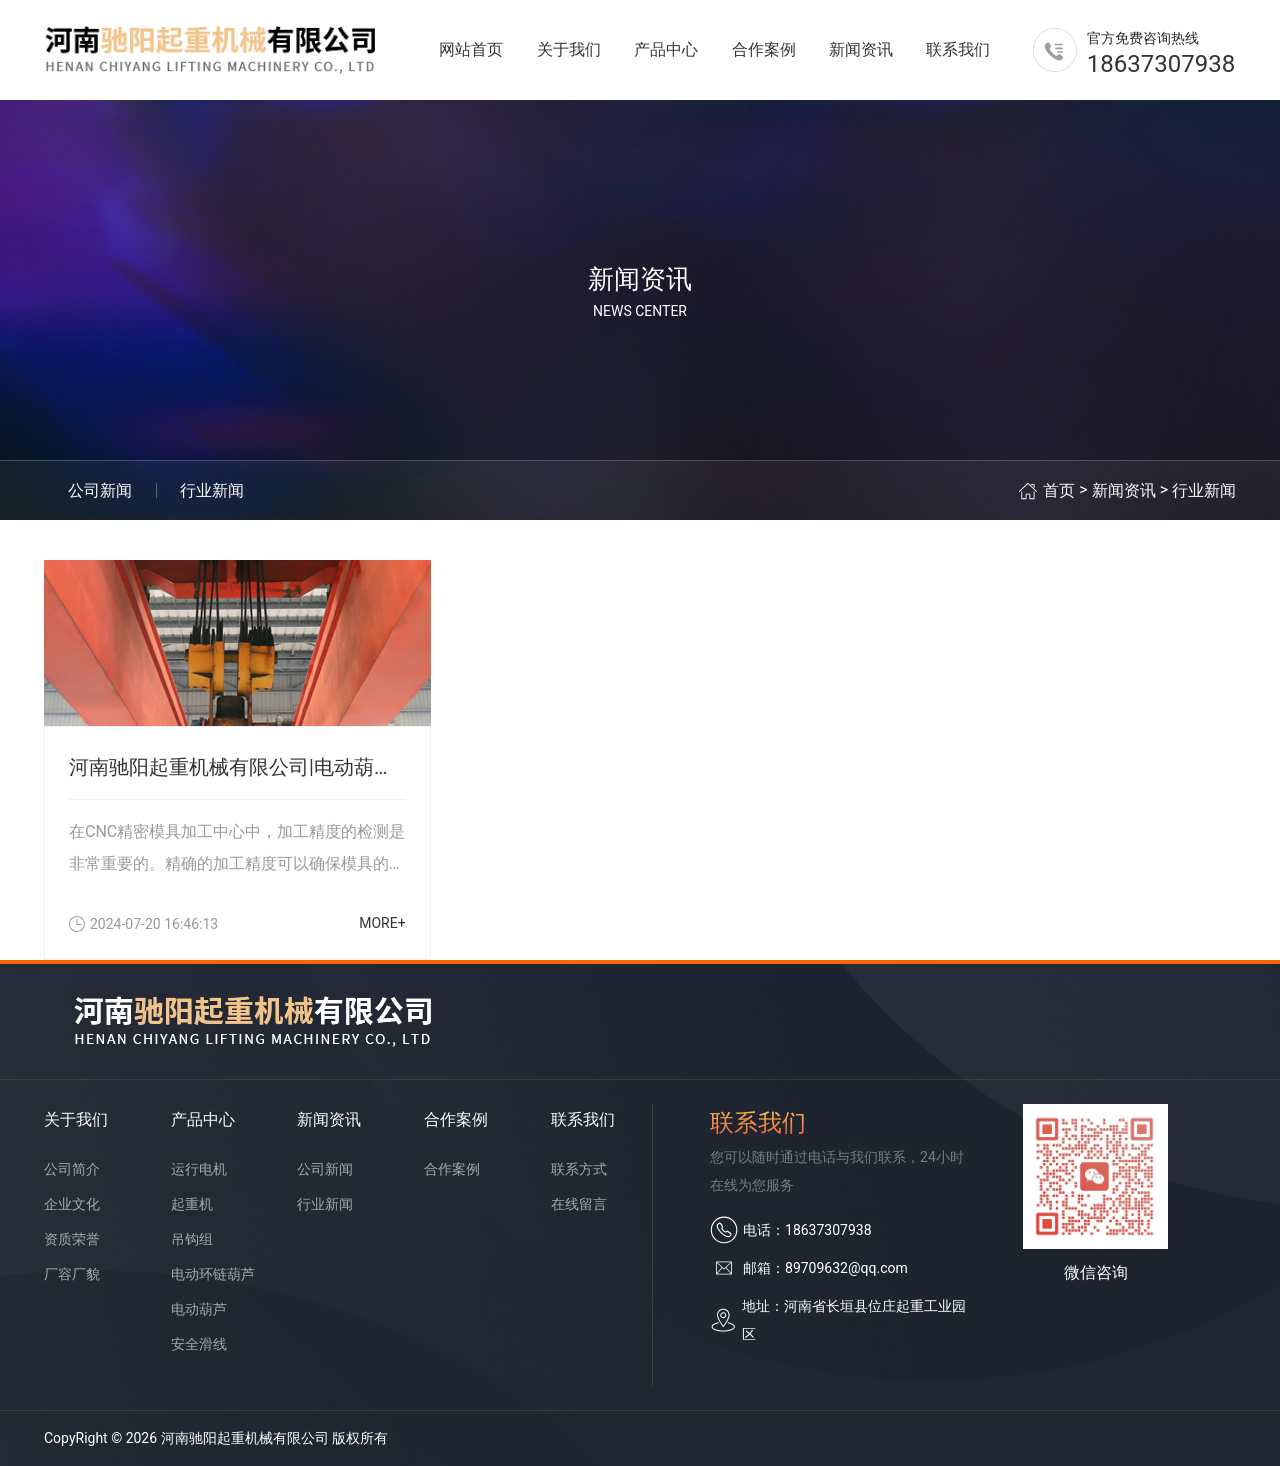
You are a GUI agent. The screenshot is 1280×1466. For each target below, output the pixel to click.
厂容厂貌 (72, 1274)
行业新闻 (212, 490)
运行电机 (199, 1169)
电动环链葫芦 (213, 1274)
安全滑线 (199, 1344)
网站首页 (471, 49)
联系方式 (579, 1169)
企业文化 (72, 1204)
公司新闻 (100, 490)
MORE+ (382, 923)
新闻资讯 (861, 49)
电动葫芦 (199, 1309)
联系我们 (958, 49)
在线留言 (579, 1204)
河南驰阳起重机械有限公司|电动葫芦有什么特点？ (237, 767)
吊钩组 (192, 1239)
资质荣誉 (72, 1239)
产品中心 (666, 49)
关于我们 (569, 49)
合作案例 (764, 49)
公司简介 (72, 1169)
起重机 (192, 1204)
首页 (1059, 490)
